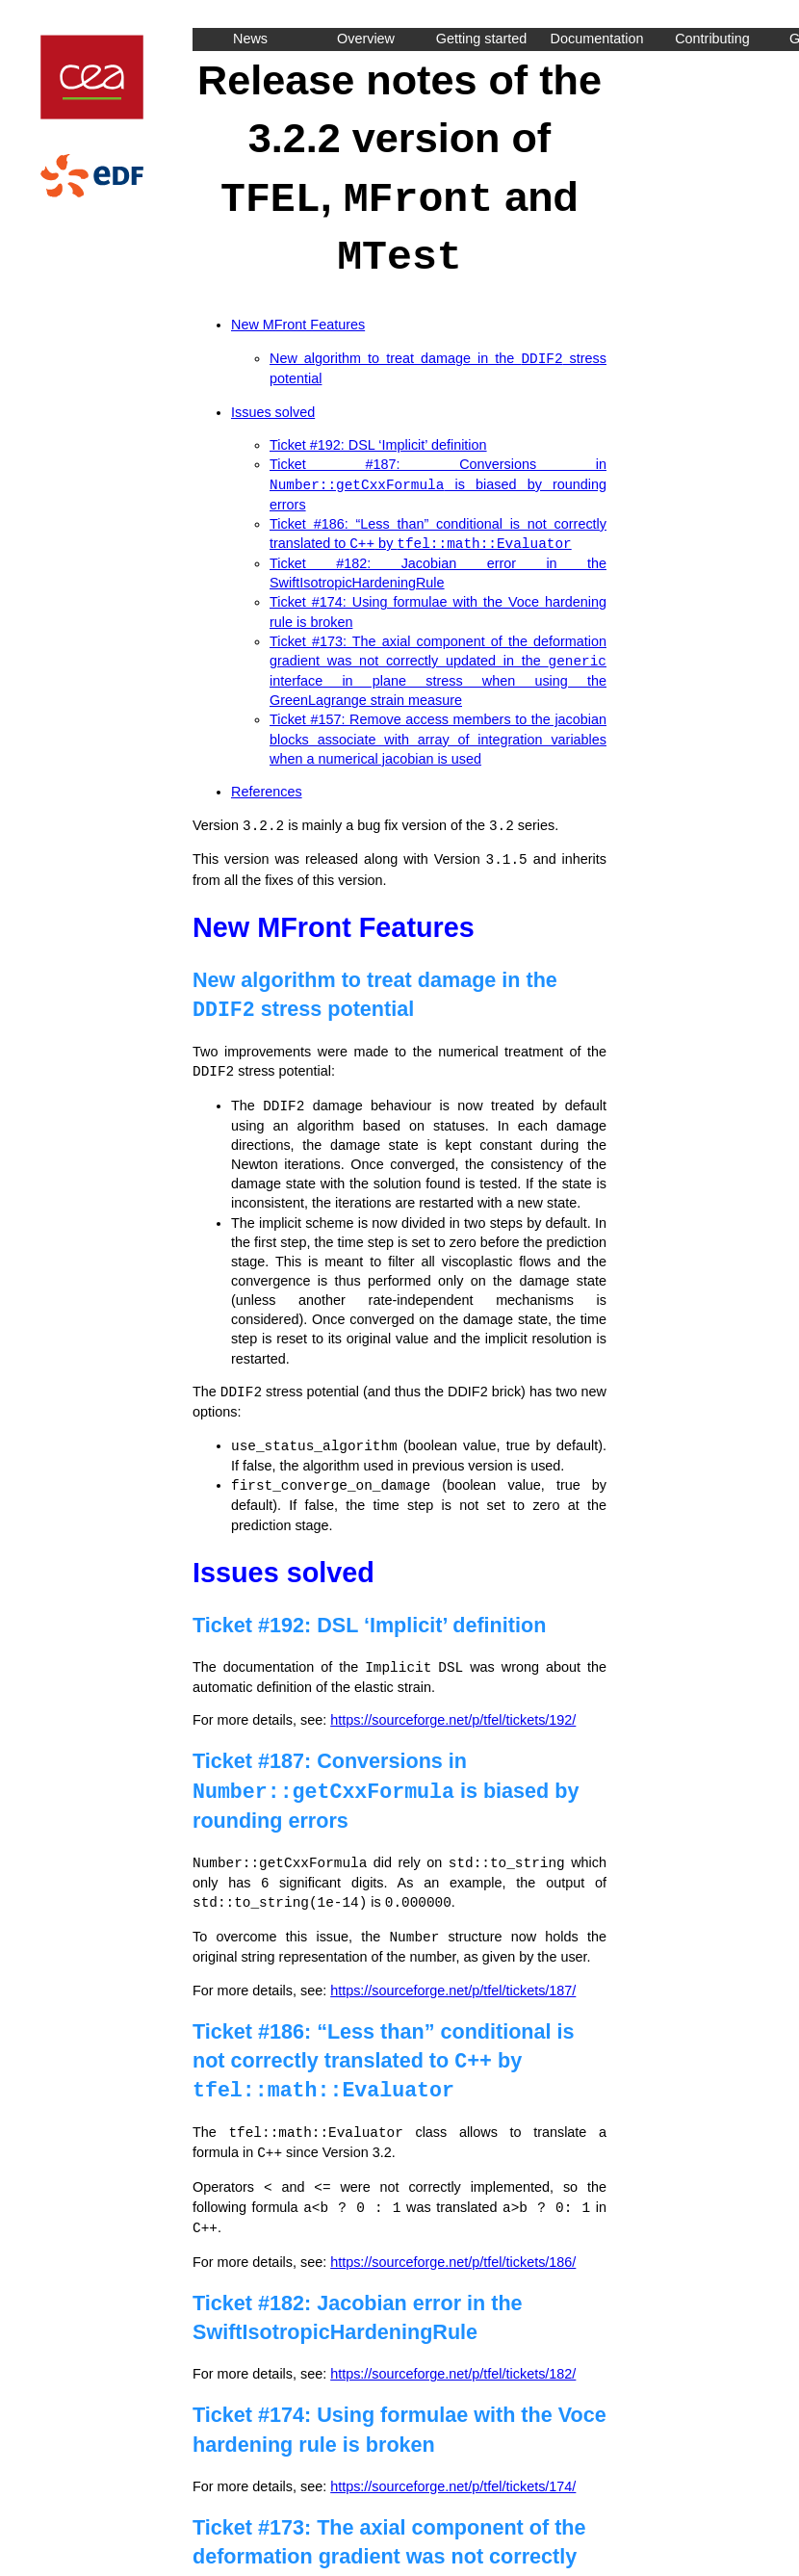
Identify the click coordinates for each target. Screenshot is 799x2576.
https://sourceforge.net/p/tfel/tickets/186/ (453, 2240)
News (250, 38)
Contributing (712, 38)
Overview (366, 38)
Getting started (481, 38)
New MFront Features (298, 321)
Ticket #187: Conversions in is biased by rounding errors (438, 480)
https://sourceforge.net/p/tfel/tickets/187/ (453, 1973)
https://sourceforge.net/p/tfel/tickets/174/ (453, 2464)
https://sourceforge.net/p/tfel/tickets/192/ (453, 1705)
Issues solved (273, 408)
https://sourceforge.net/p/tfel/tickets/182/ (453, 2351)
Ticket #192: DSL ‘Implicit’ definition (378, 441)
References (266, 785)
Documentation (597, 38)
